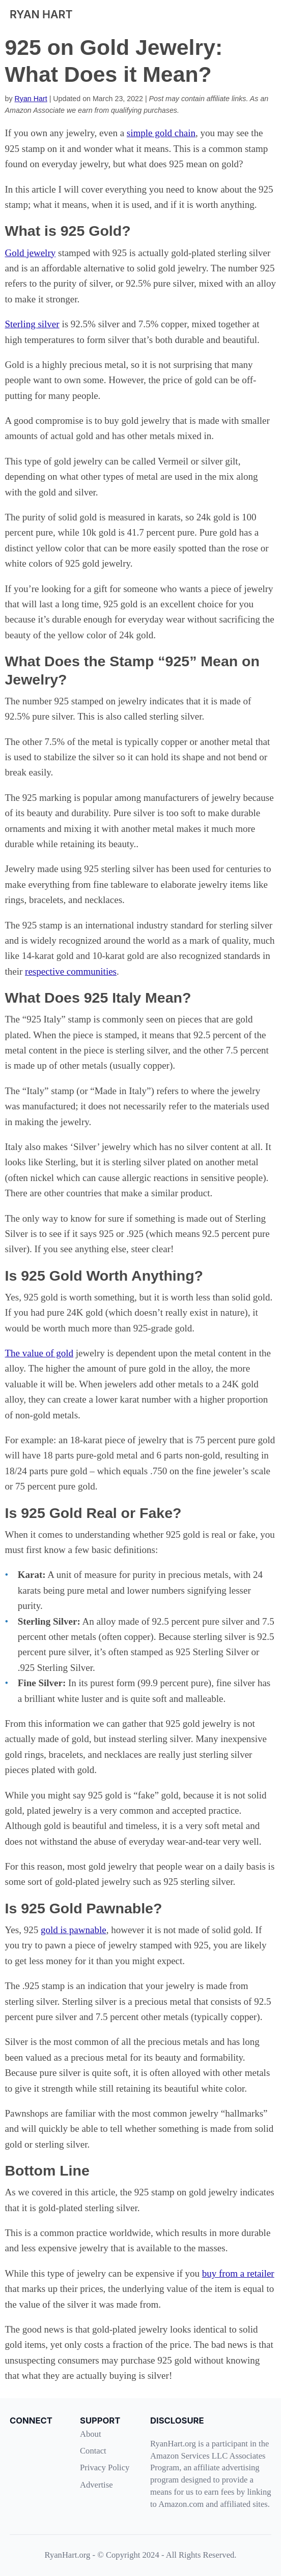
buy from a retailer (238, 2273)
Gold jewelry (30, 252)
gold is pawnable (73, 1930)
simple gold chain (161, 133)
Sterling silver (32, 324)
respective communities (71, 971)
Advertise (96, 2485)
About (90, 2434)
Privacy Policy (104, 2467)
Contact (93, 2451)
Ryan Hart (31, 99)
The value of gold (39, 1353)
